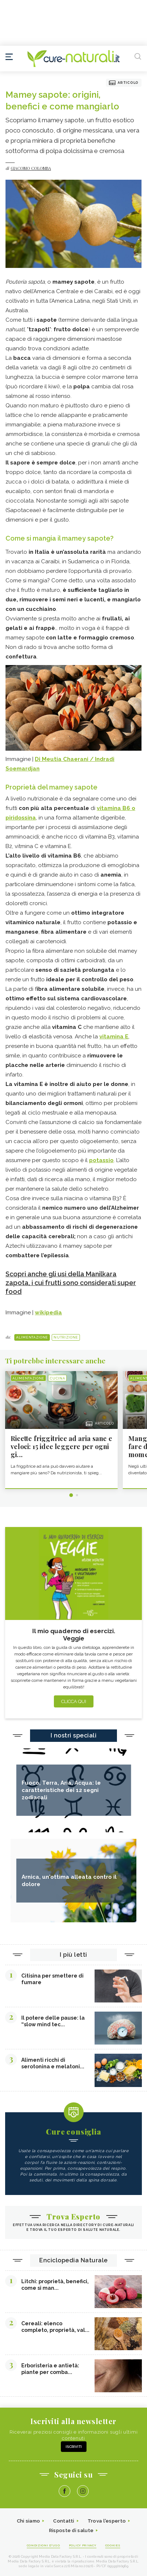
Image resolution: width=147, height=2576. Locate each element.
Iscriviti (74, 2447)
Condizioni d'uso (43, 2545)
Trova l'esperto (107, 2521)
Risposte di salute (71, 2530)
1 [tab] (71, 1495)
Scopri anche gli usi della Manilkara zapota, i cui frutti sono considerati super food (70, 1282)
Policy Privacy (82, 2545)
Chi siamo (28, 2521)
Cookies (113, 2545)
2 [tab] (77, 1495)
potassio (101, 1160)
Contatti (63, 2521)
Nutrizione (66, 1337)
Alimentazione (32, 1337)
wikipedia (48, 1312)
